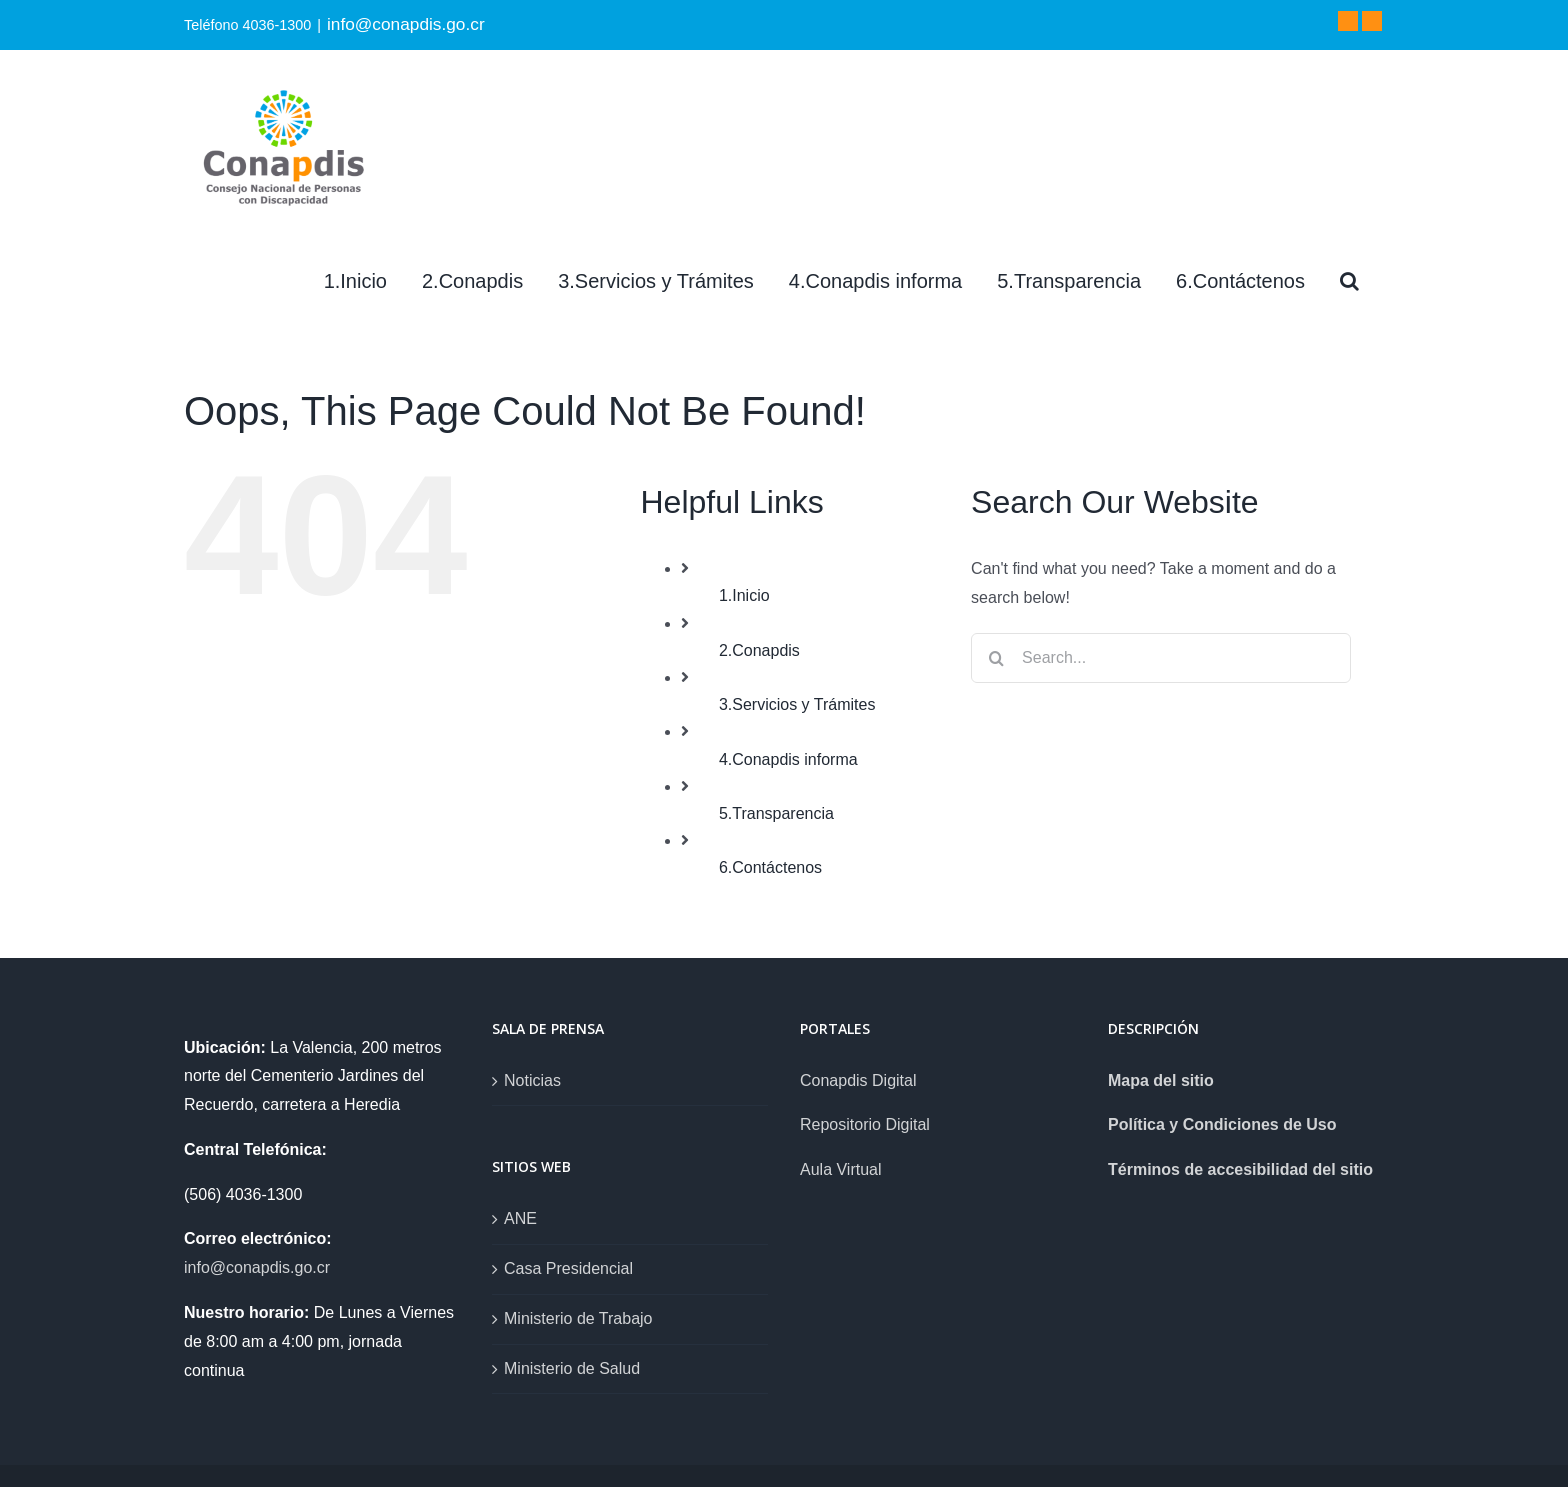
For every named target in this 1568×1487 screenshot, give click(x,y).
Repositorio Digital (865, 1124)
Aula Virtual (841, 1169)
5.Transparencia (776, 813)
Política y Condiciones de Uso (1222, 1124)
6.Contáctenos (770, 867)
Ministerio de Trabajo (578, 1318)
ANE (520, 1218)
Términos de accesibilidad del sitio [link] (1240, 1169)
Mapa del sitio (1161, 1080)
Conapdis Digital (858, 1080)
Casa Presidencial (568, 1268)
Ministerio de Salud (572, 1368)
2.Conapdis (759, 650)
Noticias (532, 1080)
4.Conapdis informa (788, 759)
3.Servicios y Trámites (797, 704)
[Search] (1349, 281)
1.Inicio (744, 595)
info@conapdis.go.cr (406, 24)
